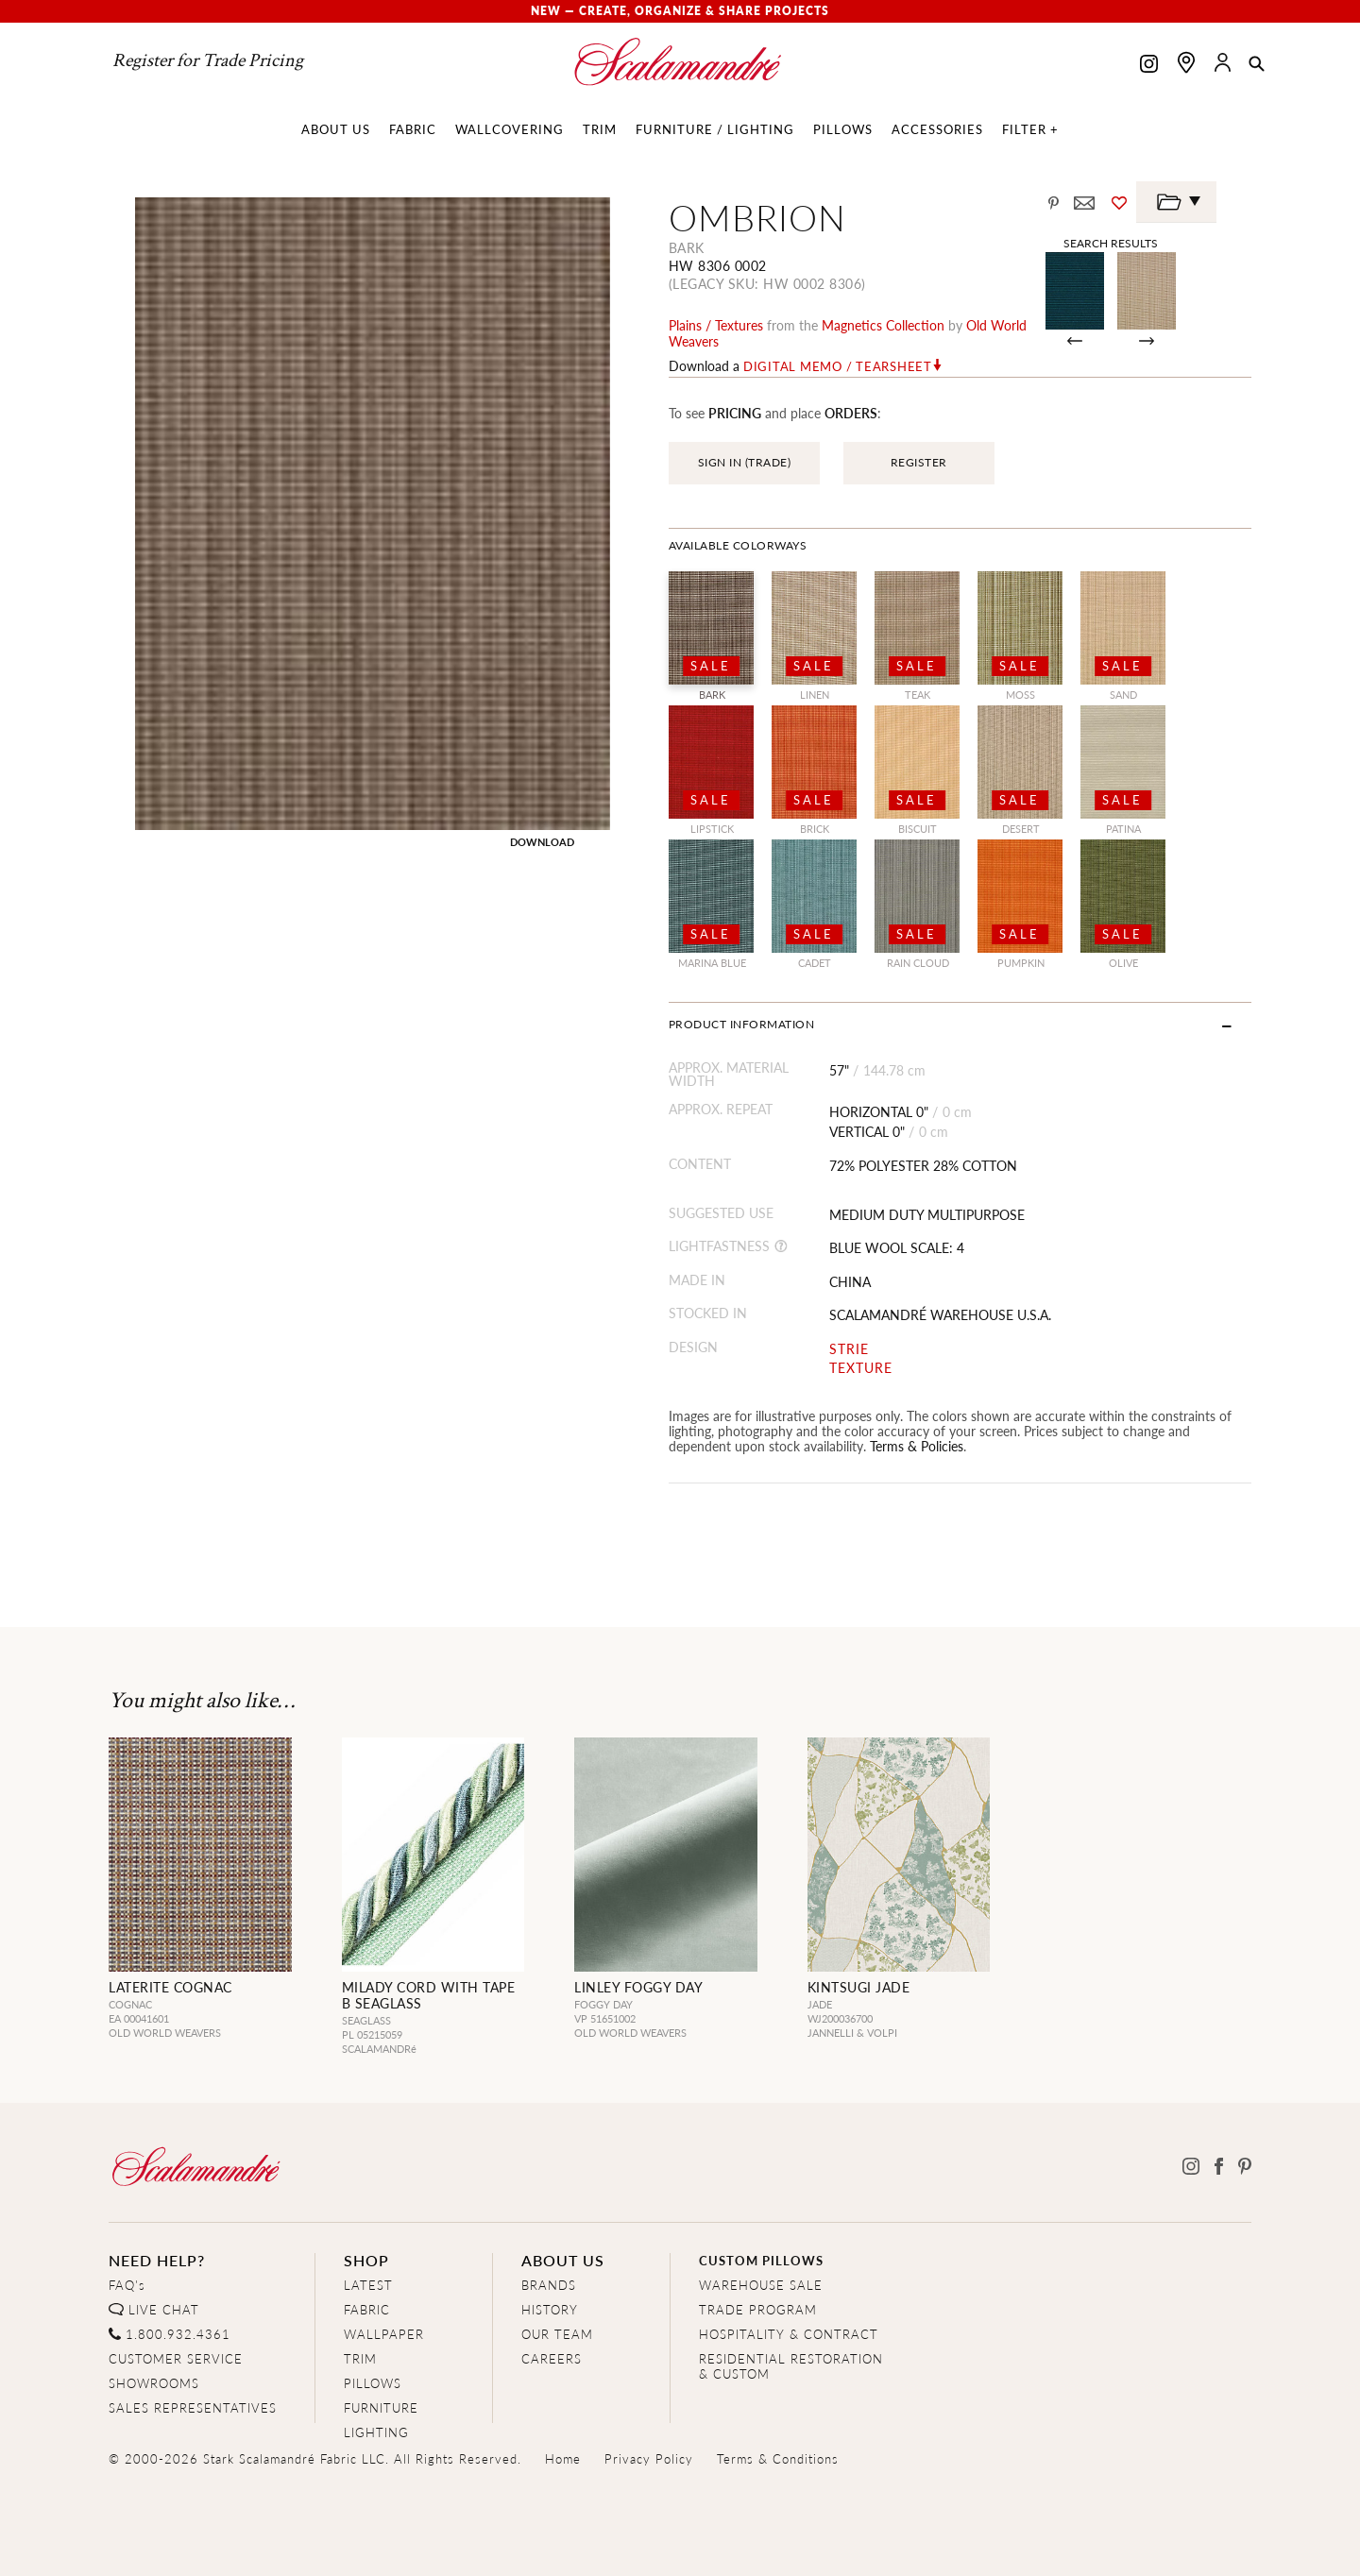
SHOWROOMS (154, 2383)
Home (563, 2458)
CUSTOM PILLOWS (761, 2260)
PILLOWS (372, 2383)
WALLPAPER (384, 2334)
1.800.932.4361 (178, 2334)
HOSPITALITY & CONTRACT (788, 2334)
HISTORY (549, 2309)
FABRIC (367, 2309)
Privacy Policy (648, 2458)
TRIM (360, 2358)
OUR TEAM (557, 2334)
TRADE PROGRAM (758, 2309)
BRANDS (548, 2285)
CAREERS (551, 2358)
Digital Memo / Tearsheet (837, 366)
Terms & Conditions (778, 2458)
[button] (1257, 65)
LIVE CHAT (163, 2309)
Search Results (1110, 242)
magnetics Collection (883, 324)
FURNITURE (381, 2407)
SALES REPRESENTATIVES (193, 2407)
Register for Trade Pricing (207, 60)
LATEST (368, 2285)
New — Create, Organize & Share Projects (680, 11)
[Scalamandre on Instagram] (1149, 65)
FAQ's (127, 2285)
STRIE (849, 1349)
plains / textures (716, 324)
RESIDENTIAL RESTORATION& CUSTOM (791, 2365)
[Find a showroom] (1186, 62)
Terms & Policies (916, 1445)
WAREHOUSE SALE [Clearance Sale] (761, 2285)
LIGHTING (376, 2432)
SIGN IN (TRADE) (744, 462)
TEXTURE (860, 1368)
